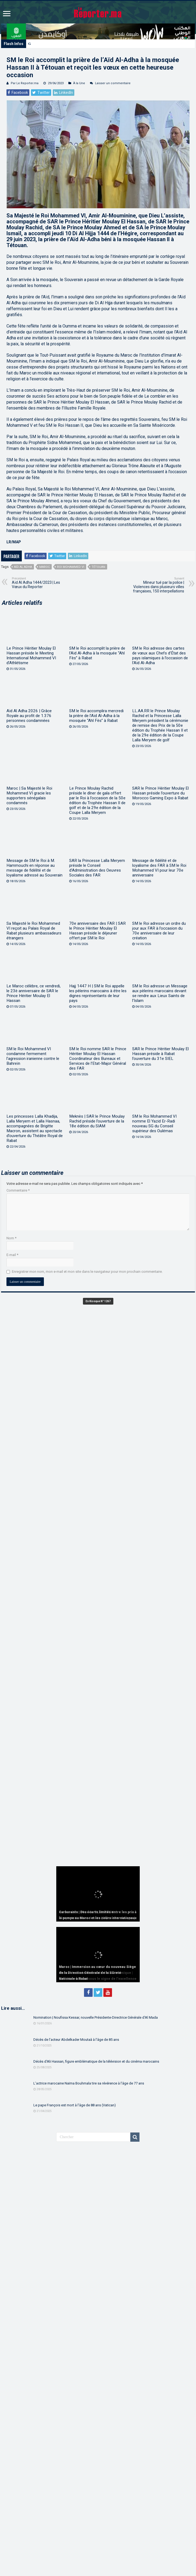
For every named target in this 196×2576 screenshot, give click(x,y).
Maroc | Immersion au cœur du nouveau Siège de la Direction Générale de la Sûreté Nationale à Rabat (97, 1973)
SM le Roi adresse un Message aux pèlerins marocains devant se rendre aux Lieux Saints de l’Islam (159, 993)
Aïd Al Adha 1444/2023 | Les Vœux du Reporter (39, 583)
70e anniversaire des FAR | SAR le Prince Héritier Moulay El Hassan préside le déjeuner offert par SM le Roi (97, 930)
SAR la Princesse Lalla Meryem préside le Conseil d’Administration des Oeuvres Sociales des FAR (97, 868)
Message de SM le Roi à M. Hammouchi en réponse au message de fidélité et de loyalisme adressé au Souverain (34, 868)
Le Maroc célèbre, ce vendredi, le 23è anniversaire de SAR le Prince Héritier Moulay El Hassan (33, 993)
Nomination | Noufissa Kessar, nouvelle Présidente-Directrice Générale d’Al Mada (95, 2017)
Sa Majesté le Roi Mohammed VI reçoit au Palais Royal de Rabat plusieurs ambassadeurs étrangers (33, 930)
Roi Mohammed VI (70, 567)
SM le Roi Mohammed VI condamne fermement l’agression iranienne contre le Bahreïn (32, 1056)
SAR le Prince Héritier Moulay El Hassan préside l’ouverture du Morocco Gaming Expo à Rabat (160, 793)
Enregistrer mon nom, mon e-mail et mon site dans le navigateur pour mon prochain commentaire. (87, 1272)
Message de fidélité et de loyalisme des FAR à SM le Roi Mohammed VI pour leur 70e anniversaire (159, 868)
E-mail (12, 1255)
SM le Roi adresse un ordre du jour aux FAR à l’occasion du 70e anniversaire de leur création (159, 930)
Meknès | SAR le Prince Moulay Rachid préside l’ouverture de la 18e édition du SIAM (97, 1121)
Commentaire (18, 1190)
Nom (11, 1238)
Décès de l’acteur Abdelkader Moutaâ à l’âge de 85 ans (76, 2040)
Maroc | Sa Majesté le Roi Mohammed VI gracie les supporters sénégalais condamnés (29, 795)
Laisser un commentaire (113, 83)
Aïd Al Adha (23, 567)
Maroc (44, 567)
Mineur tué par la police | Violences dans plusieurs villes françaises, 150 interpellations (156, 585)
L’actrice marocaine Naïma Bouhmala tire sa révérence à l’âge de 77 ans (88, 2083)
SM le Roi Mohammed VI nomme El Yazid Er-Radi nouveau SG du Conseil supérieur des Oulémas (154, 1123)
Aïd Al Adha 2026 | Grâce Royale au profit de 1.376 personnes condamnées (29, 715)
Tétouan (98, 567)
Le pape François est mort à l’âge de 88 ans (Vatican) (74, 2105)
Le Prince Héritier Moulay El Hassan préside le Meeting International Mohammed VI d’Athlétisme (31, 655)
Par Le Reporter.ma (24, 83)
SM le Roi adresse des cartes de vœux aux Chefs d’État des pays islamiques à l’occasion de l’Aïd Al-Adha (160, 655)
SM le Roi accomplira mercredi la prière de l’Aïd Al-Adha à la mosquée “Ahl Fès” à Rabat (96, 715)
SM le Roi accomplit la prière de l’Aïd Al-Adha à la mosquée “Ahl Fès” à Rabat (97, 653)
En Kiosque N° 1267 (98, 1301)
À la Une (79, 83)
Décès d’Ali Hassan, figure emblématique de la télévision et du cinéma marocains (96, 2061)
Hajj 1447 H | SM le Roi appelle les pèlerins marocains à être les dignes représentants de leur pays (98, 993)
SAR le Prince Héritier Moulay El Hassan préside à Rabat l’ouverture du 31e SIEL (160, 1053)
